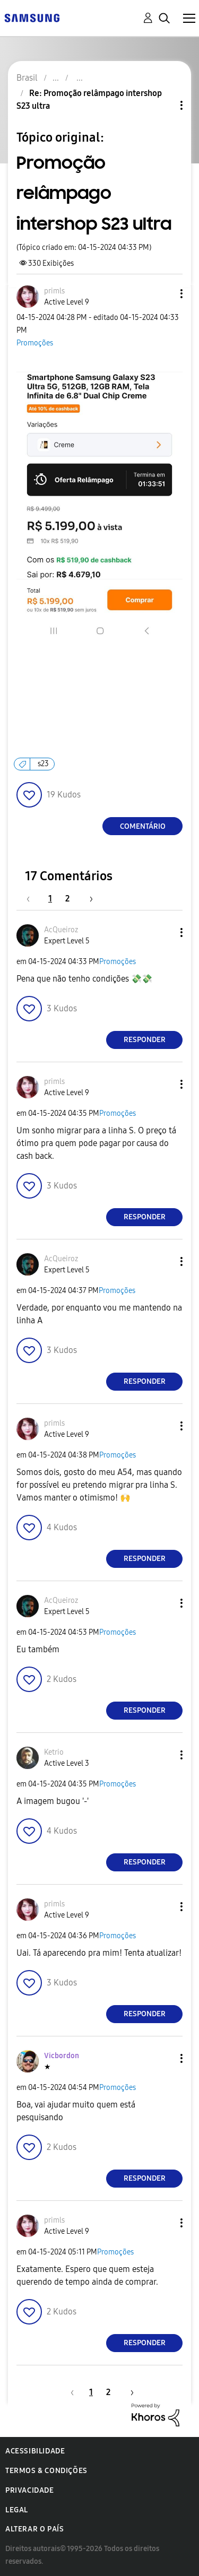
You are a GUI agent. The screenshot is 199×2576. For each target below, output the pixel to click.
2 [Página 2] (67, 899)
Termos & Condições (46, 2470)
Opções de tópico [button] (163, 105)
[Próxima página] (87, 898)
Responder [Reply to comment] (145, 1039)
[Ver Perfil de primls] (54, 291)
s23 (43, 763)
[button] (164, 293)
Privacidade (29, 2490)
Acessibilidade (35, 2451)
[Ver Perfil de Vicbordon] (61, 2055)
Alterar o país (34, 2529)
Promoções (34, 343)
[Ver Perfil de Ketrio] (54, 1752)
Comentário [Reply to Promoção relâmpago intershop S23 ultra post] (143, 826)
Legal (16, 2509)
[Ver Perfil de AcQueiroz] (61, 929)
